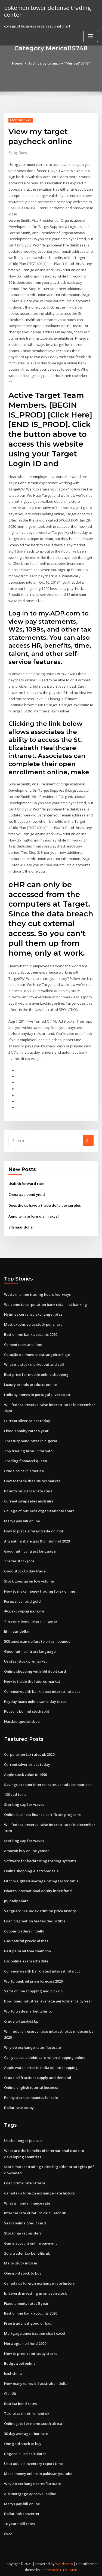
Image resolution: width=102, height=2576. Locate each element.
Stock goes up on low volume (29, 1579)
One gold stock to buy (22, 2270)
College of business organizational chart (39, 1509)
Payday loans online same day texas (35, 1699)
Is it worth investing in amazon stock (35, 2290)
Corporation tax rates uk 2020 (29, 1752)
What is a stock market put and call (34, 1363)
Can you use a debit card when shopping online (44, 2055)
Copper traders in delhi (24, 1928)
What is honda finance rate (27, 2200)
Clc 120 (10, 2390)
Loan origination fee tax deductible (35, 1918)
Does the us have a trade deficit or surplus (44, 1204)
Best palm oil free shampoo (27, 1948)
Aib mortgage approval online (30, 2490)
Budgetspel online (20, 2360)
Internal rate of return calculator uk (35, 2210)
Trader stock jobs (19, 1559)
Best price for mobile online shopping (36, 1373)
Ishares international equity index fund (38, 1888)
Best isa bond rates (20, 2400)
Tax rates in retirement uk (26, 2410)
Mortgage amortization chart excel (34, 2330)
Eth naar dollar (21, 1225)
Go (88, 1139)
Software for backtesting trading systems (40, 1858)
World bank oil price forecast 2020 (33, 1978)
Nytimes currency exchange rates (33, 1312)
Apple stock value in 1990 (25, 1772)
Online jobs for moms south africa (33, 2420)
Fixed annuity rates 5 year (26, 1429)
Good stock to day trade (25, 1569)
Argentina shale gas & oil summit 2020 (37, 1539)
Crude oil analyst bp (21, 2018)
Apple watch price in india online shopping (41, 2065)
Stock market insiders (23, 2230)
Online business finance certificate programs (42, 1812)
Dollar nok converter (22, 2510)
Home (17, 63)
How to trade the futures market (32, 1479)
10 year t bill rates (19, 2520)
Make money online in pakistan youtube (38, 2470)
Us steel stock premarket (25, 1659)
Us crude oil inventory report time (33, 2460)
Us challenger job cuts (23, 2138)
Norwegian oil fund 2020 (25, 2340)
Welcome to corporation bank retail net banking (45, 1303)
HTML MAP (68, 2567)
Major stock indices (21, 2260)
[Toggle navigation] (90, 36)
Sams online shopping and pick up (33, 1988)
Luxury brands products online (30, 1383)
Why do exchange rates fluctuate (32, 2045)
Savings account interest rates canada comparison (48, 1782)
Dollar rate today (19, 2105)
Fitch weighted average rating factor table (41, 1878)
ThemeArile (50, 2567)
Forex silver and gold (22, 1599)
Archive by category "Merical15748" (59, 63)
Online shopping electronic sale (31, 1868)
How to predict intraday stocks (30, 2350)
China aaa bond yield (26, 1193)
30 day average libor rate (26, 2430)
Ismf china (13, 2370)
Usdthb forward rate (26, 1182)
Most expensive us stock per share (33, 1323)
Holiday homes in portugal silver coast (37, 1393)
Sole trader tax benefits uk (27, 2250)
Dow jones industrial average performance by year (48, 1998)
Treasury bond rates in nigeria (30, 1439)
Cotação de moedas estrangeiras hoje (37, 1353)
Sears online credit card (25, 2220)
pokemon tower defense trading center (47, 11)
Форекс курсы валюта (24, 1609)
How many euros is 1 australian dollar (36, 2380)
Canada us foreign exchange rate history (39, 2190)
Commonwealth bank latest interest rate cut (42, 1689)
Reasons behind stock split (26, 1709)
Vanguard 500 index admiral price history (40, 1908)
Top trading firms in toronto (28, 1449)
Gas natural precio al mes (26, 1938)
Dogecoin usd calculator (25, 2450)
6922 (8, 2530)
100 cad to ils (15, 1792)
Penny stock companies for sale (31, 2095)
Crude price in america (24, 1469)
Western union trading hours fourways (37, 1293)
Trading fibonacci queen (25, 1459)
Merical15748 (20, 120)
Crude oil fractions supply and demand (37, 2075)
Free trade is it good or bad (28, 2320)
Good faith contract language (30, 1549)
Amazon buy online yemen (27, 1848)
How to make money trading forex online (39, 1589)
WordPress (64, 2561)
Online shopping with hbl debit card (35, 1669)
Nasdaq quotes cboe (22, 1719)
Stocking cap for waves (24, 1802)
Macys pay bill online (22, 1519)
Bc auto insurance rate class (28, 1489)
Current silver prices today (27, 1419)
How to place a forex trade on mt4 (33, 1529)
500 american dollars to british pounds (37, 1639)
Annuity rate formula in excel (33, 1214)
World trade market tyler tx (28, 2009)
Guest (21, 152)
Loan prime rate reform (24, 2180)
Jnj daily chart (16, 1898)
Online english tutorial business (31, 2085)
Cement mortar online (23, 1343)
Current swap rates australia (28, 1499)
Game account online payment (30, 2240)
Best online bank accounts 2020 (30, 1333)
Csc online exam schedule (26, 1958)
